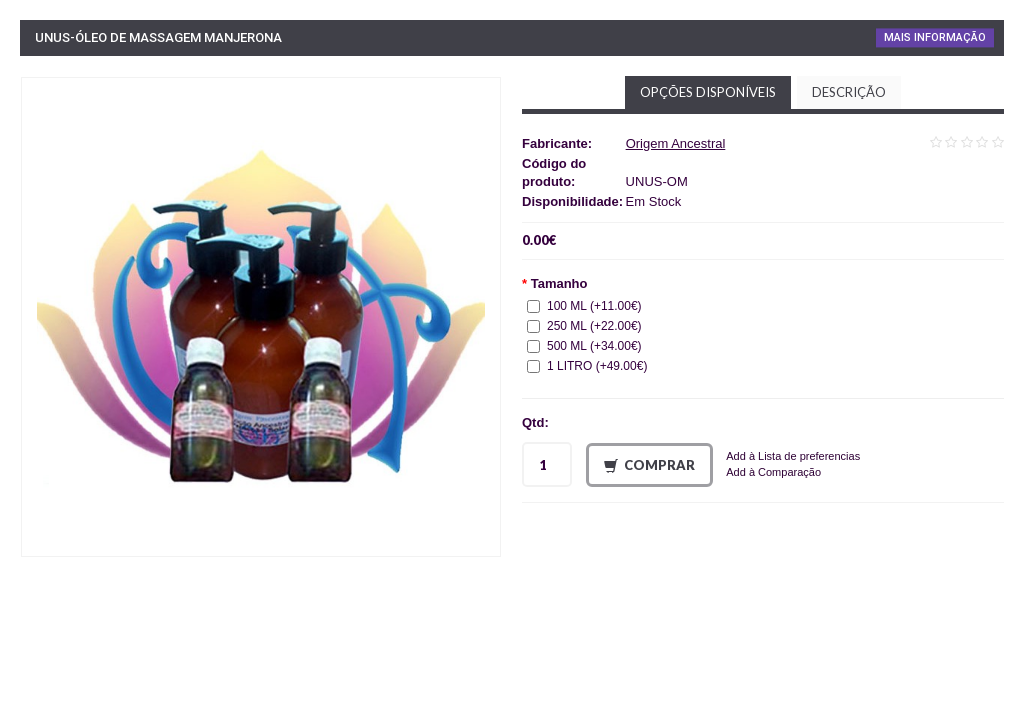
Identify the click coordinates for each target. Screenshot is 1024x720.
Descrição (849, 92)
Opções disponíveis (708, 92)
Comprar (649, 465)
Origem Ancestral (676, 143)
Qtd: (535, 422)
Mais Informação (935, 37)
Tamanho (559, 283)
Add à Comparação (773, 472)
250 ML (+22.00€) (584, 326)
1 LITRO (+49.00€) (587, 366)
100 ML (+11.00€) (584, 306)
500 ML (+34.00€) (584, 346)
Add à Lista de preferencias (793, 456)
